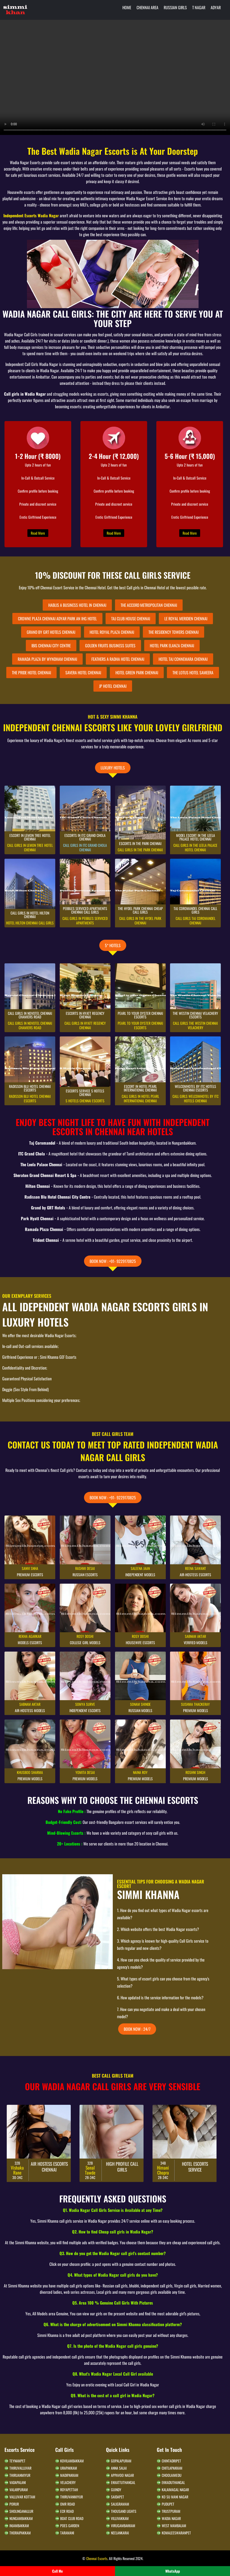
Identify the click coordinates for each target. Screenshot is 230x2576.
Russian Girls (175, 7)
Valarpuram (18, 2489)
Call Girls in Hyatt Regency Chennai (85, 1025)
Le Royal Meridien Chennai (185, 618)
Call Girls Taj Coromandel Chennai (195, 921)
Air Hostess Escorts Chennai (49, 2166)
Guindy (116, 2489)
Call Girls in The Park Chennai (140, 849)
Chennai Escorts (96, 2558)
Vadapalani (17, 2482)
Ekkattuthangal (123, 2482)
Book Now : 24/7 (137, 2029)
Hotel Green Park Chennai (136, 672)
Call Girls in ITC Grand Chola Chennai (85, 847)
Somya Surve (85, 1704)
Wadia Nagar (171, 2518)
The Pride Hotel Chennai (31, 672)
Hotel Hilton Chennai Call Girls (30, 923)
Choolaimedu (171, 2475)
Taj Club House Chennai (130, 618)
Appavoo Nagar (122, 2475)
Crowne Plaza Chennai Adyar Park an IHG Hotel (57, 618)
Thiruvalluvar (20, 2468)
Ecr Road (67, 2511)
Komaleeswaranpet (176, 2533)
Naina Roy (140, 1772)
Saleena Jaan (140, 1568)
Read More (38, 533)
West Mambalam (174, 2525)
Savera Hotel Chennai (83, 672)
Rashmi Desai (85, 1568)
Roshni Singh (195, 1772)
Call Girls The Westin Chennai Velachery (195, 1025)
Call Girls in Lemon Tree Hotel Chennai (30, 847)
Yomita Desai (85, 1772)
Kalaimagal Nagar (175, 2489)
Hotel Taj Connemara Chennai (183, 659)
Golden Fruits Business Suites (110, 645)
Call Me (57, 2571)
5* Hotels (113, 945)
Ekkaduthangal (173, 2482)
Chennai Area (147, 7)
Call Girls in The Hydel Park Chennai (140, 921)
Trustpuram (171, 2511)
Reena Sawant (195, 1568)
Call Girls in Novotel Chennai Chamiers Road (30, 1025)
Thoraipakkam (20, 2533)
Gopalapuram (121, 2461)
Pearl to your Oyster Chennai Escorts (140, 1025)
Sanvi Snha (30, 1568)
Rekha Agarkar (30, 1636)
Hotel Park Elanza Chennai (172, 645)
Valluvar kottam (22, 2497)
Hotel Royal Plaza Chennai (112, 632)
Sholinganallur (21, 2511)
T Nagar (198, 7)
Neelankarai (120, 2533)
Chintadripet (171, 2461)
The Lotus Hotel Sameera (192, 672)
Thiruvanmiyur (71, 2497)
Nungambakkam (21, 2518)
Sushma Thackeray (195, 1704)
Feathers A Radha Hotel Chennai (117, 659)
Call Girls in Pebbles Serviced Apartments (85, 921)
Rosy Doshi (85, 1636)
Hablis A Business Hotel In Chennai (77, 605)
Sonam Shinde (140, 1704)
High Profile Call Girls (122, 2166)
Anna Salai (119, 2468)
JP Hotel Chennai (112, 686)
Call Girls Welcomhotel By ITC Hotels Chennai (195, 1098)
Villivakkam (120, 2518)
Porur (14, 2504)
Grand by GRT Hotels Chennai (51, 632)
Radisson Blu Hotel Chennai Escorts (30, 1098)
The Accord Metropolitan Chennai (149, 605)
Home (126, 7)
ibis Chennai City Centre (51, 645)
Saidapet (117, 2497)
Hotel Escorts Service (195, 2166)
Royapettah (69, 2489)
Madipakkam (69, 2475)
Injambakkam (19, 2525)
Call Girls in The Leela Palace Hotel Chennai (195, 847)
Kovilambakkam (72, 2461)
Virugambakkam (123, 2525)
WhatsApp (172, 2571)
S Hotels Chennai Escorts (85, 1100)
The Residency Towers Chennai (173, 632)
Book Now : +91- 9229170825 (113, 1261)
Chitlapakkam (172, 2468)
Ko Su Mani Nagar (175, 2497)
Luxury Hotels (113, 768)
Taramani (67, 2533)
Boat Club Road (71, 2518)
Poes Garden (69, 2525)
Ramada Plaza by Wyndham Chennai (47, 659)
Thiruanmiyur (19, 2475)
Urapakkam (68, 2468)
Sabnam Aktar (195, 1636)
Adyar (216, 7)
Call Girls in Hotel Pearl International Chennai (140, 1098)
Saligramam (120, 2504)
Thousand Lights (123, 2511)
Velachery (68, 2482)
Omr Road (67, 2504)
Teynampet (17, 2461)
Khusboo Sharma (30, 1772)
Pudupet (168, 2504)
